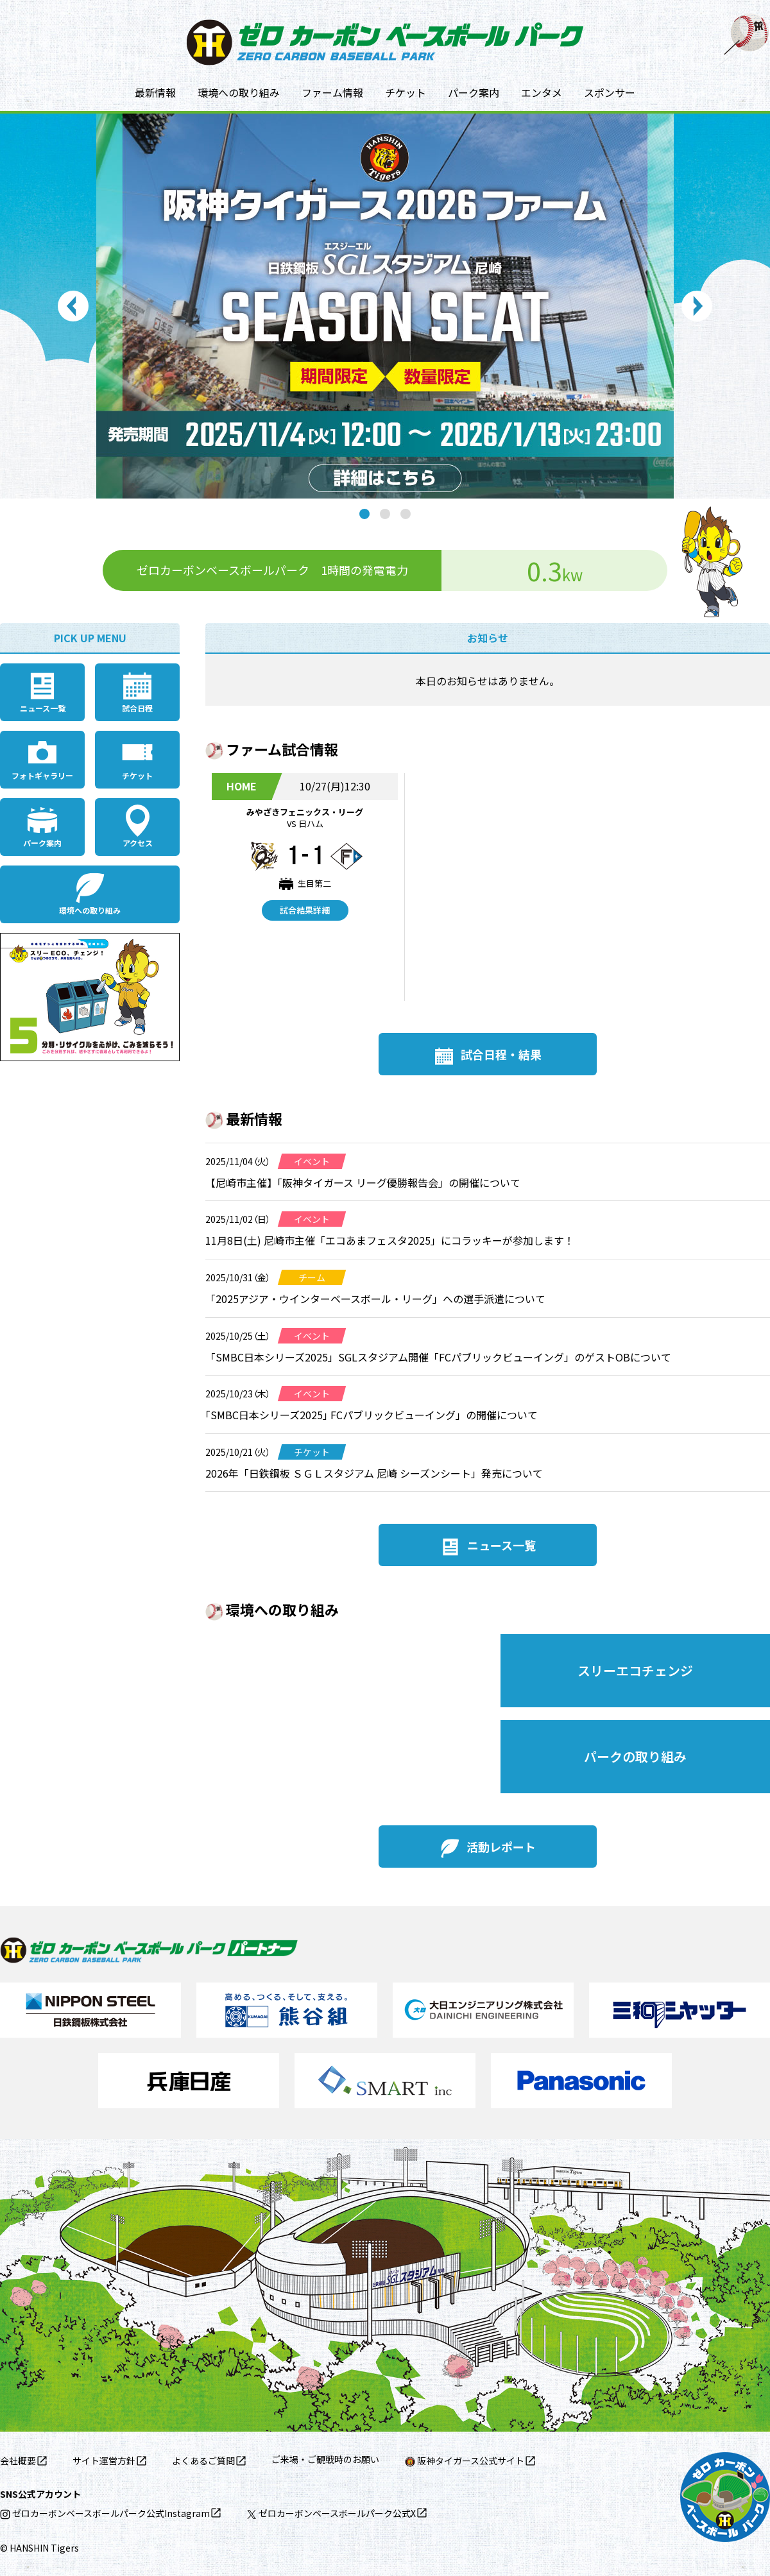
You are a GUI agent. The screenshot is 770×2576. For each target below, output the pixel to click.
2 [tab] (385, 514)
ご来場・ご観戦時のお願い (325, 2459)
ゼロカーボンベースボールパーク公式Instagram (105, 2513)
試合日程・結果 (501, 1054)
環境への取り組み (239, 92)
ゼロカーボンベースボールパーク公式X (331, 2513)
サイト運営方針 (104, 2460)
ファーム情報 (332, 92)
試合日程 (137, 708)
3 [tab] (405, 514)
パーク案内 (473, 92)
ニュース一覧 (42, 708)
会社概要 (18, 2460)
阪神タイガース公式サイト (464, 2460)
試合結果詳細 (305, 910)
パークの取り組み (635, 1756)
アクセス (138, 842)
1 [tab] (364, 514)
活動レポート (501, 1846)
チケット (405, 92)
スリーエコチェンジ (635, 1670)
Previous (73, 306)
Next (696, 306)
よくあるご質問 (203, 2460)
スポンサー (609, 92)
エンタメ (541, 92)
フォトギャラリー (42, 775)
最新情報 (155, 92)
